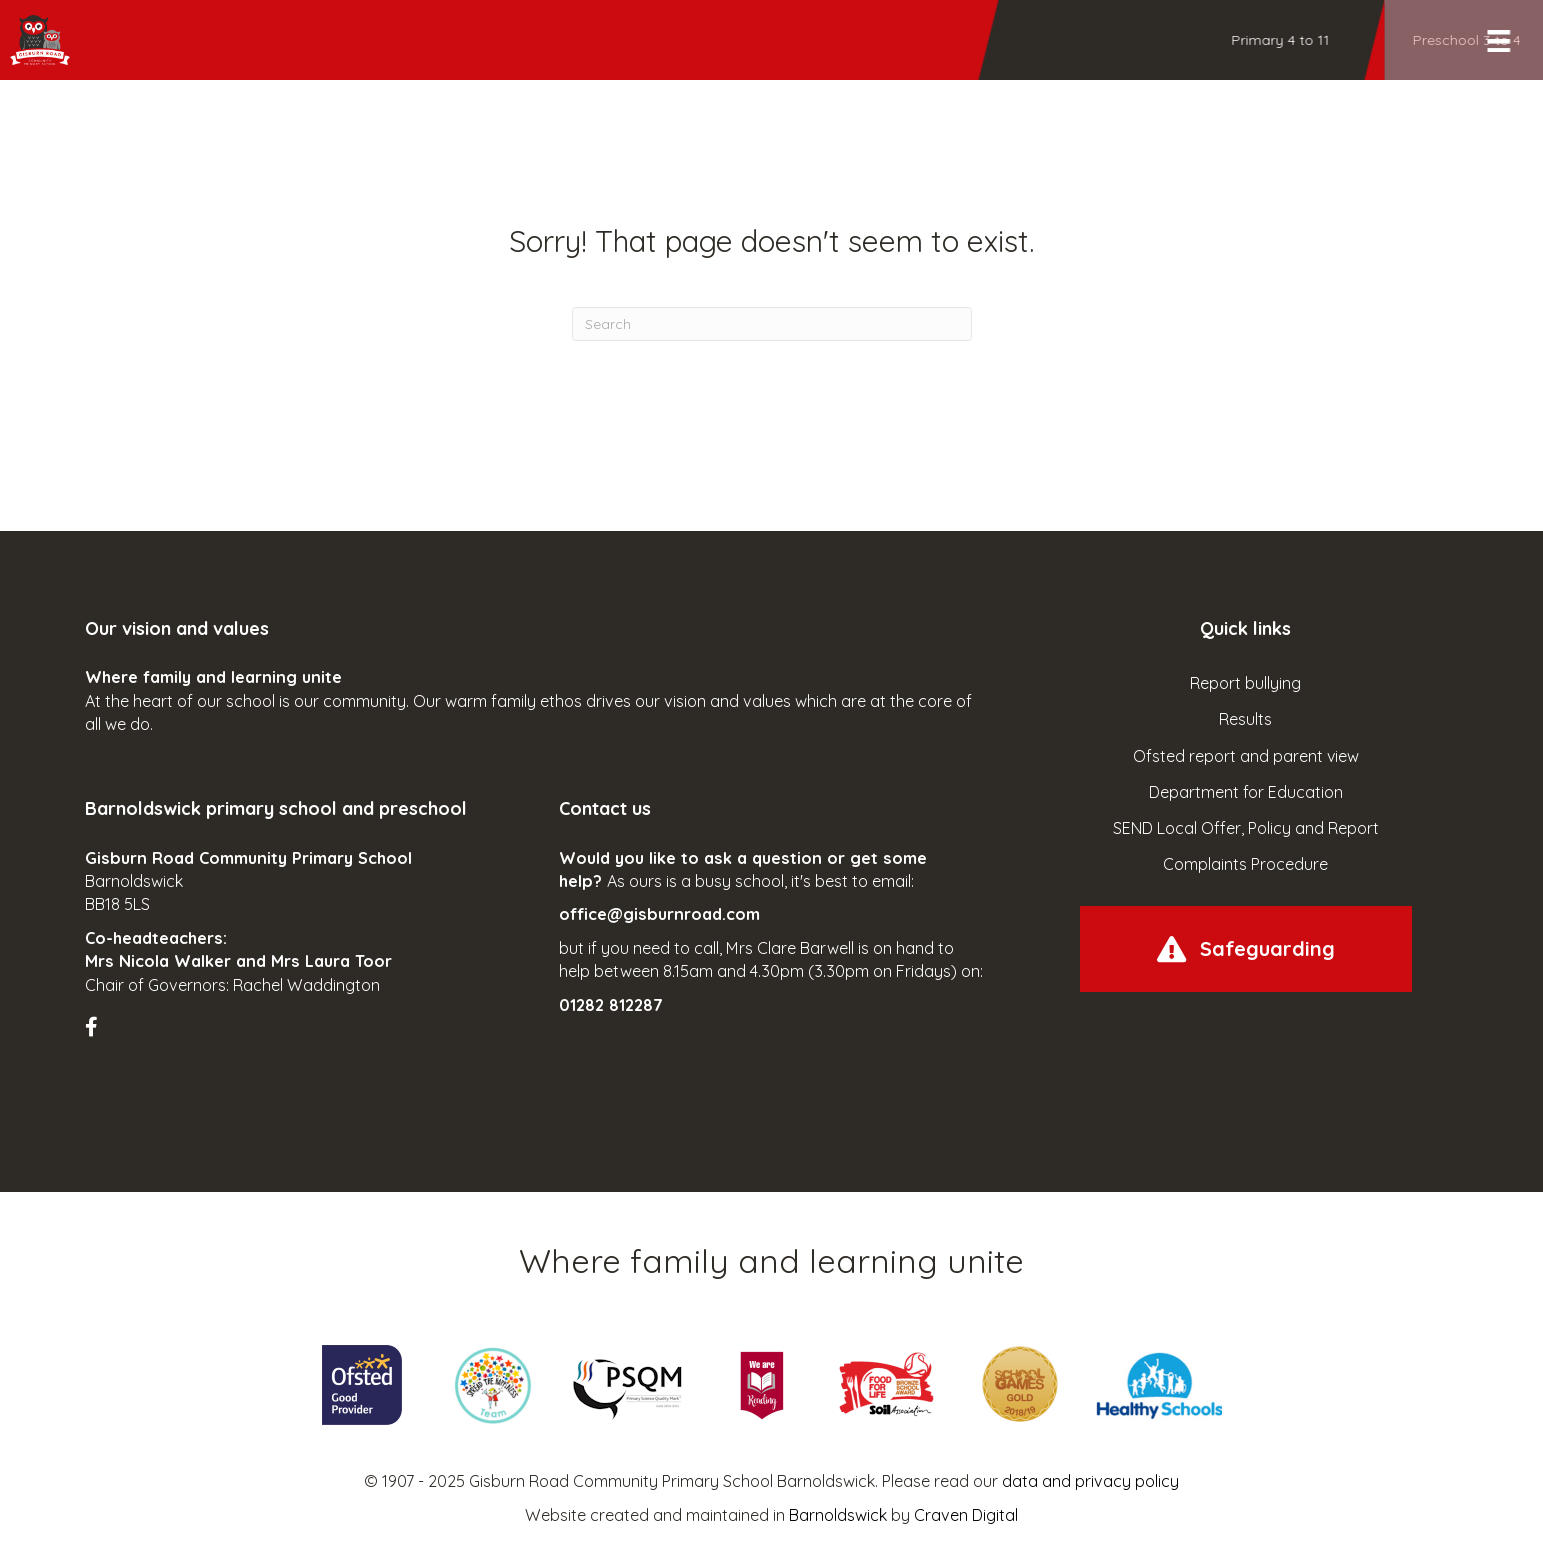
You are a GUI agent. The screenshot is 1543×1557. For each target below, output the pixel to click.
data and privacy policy (1090, 1481)
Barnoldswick (838, 1515)
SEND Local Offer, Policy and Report (1246, 828)
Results (1245, 719)
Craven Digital (966, 1515)
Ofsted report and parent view (1246, 756)
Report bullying (1245, 683)
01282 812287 (611, 1005)
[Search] (772, 324)
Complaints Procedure (1245, 864)
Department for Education (1246, 792)
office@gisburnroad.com (659, 914)
